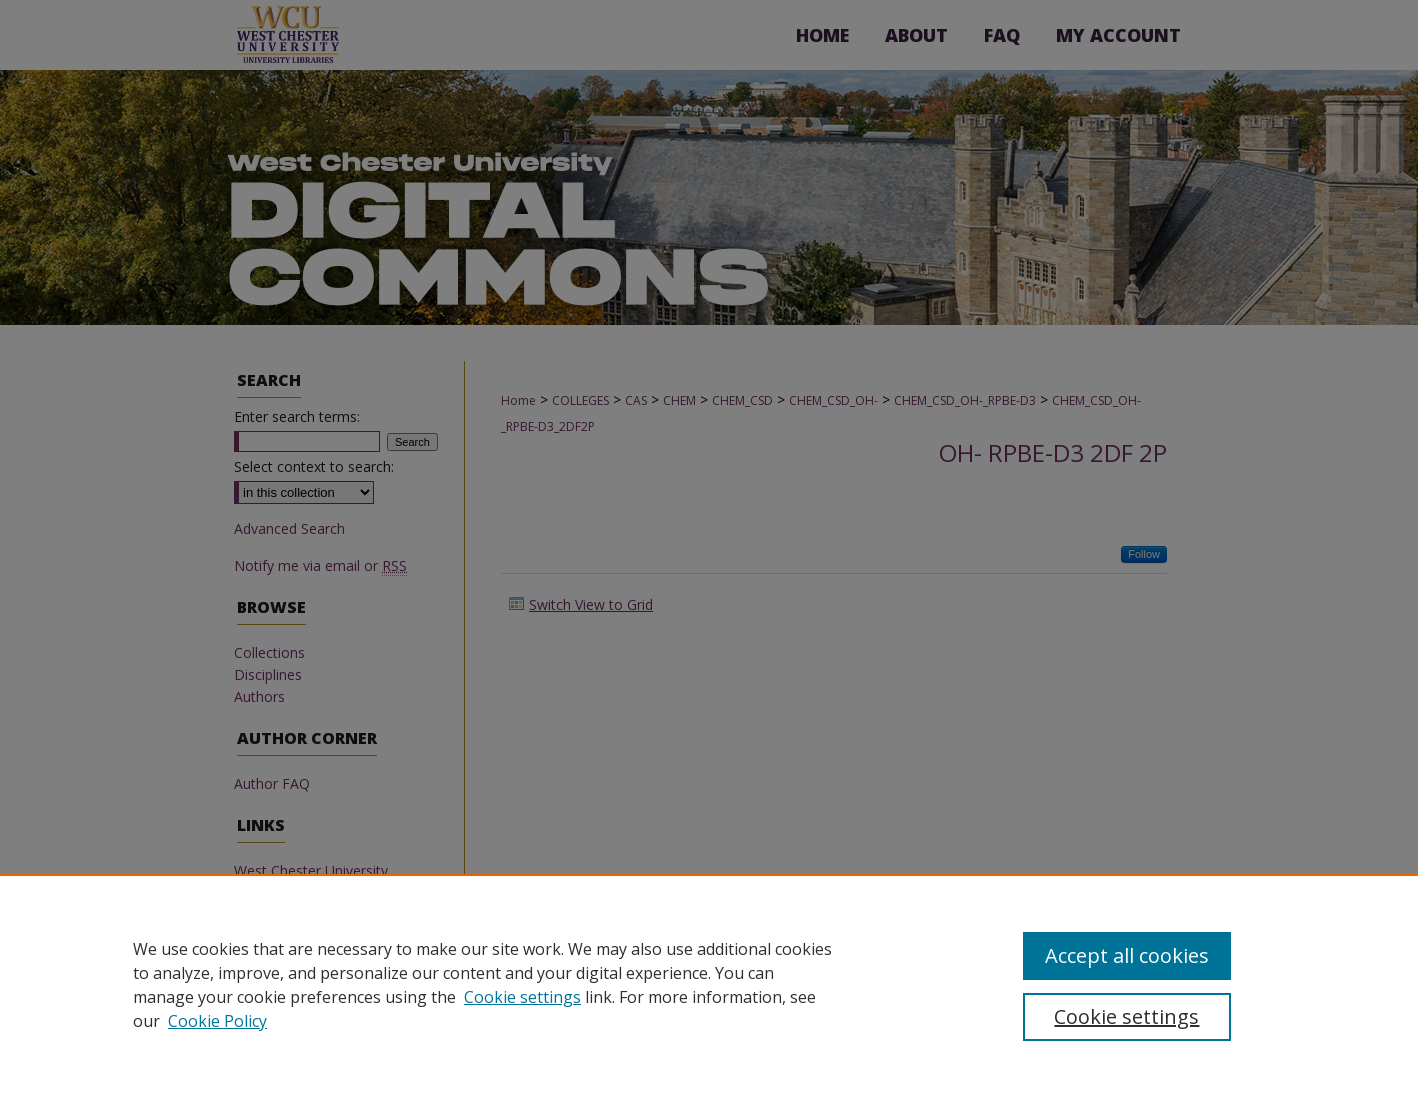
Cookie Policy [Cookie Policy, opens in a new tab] (217, 1021)
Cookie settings (522, 997)
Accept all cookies (1127, 955)
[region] (709, 984)
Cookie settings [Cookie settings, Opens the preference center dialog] (1126, 1016)
